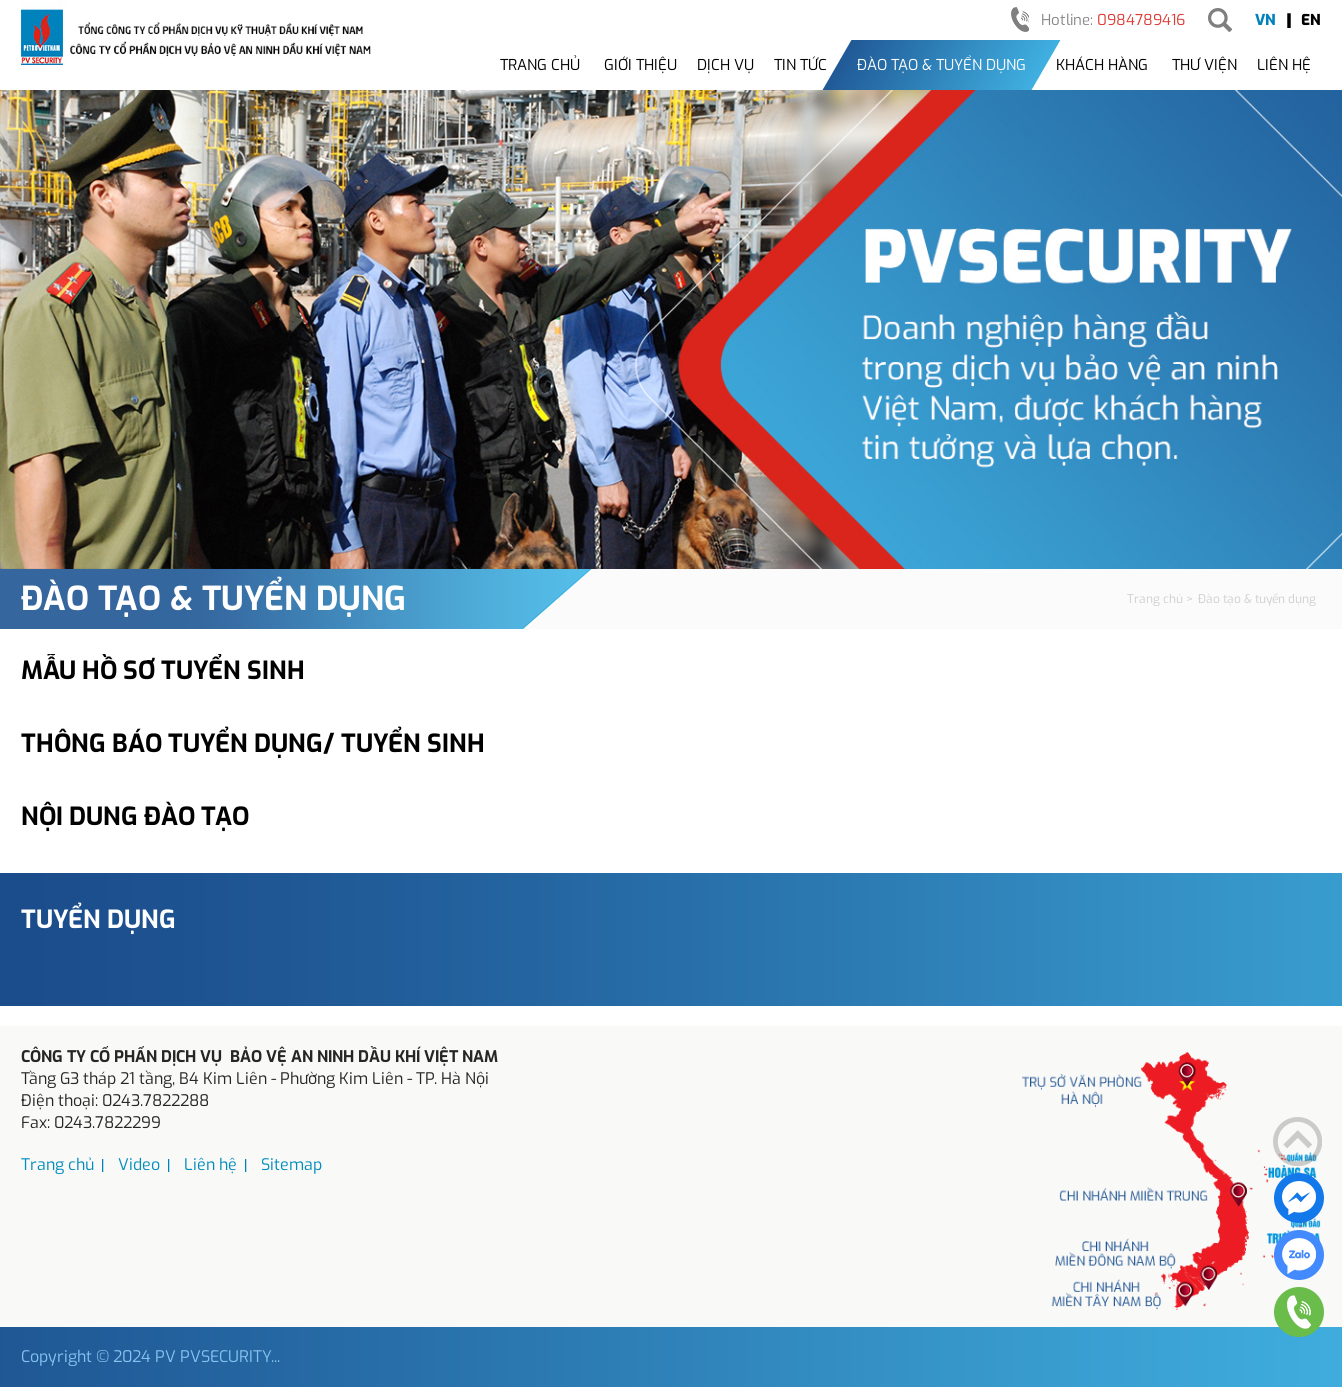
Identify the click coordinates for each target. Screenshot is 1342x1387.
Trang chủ (540, 65)
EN (1311, 20)
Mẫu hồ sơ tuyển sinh (163, 670)
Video (139, 1164)
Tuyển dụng (98, 919)
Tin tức (800, 65)
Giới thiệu (640, 65)
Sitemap (291, 1164)
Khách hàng (1102, 65)
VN (1265, 20)
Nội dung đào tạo (135, 816)
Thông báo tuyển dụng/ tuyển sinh (253, 743)
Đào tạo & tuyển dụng (941, 65)
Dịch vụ (725, 65)
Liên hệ (1284, 65)
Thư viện (1204, 65)
